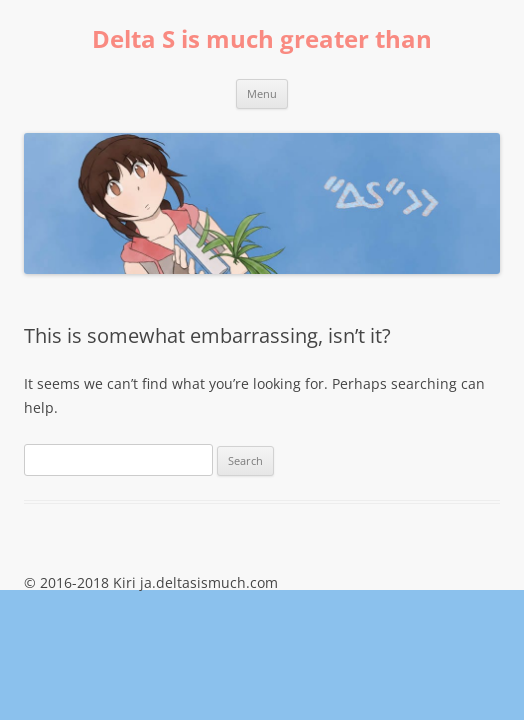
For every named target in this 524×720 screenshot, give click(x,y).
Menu (262, 93)
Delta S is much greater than (262, 39)
